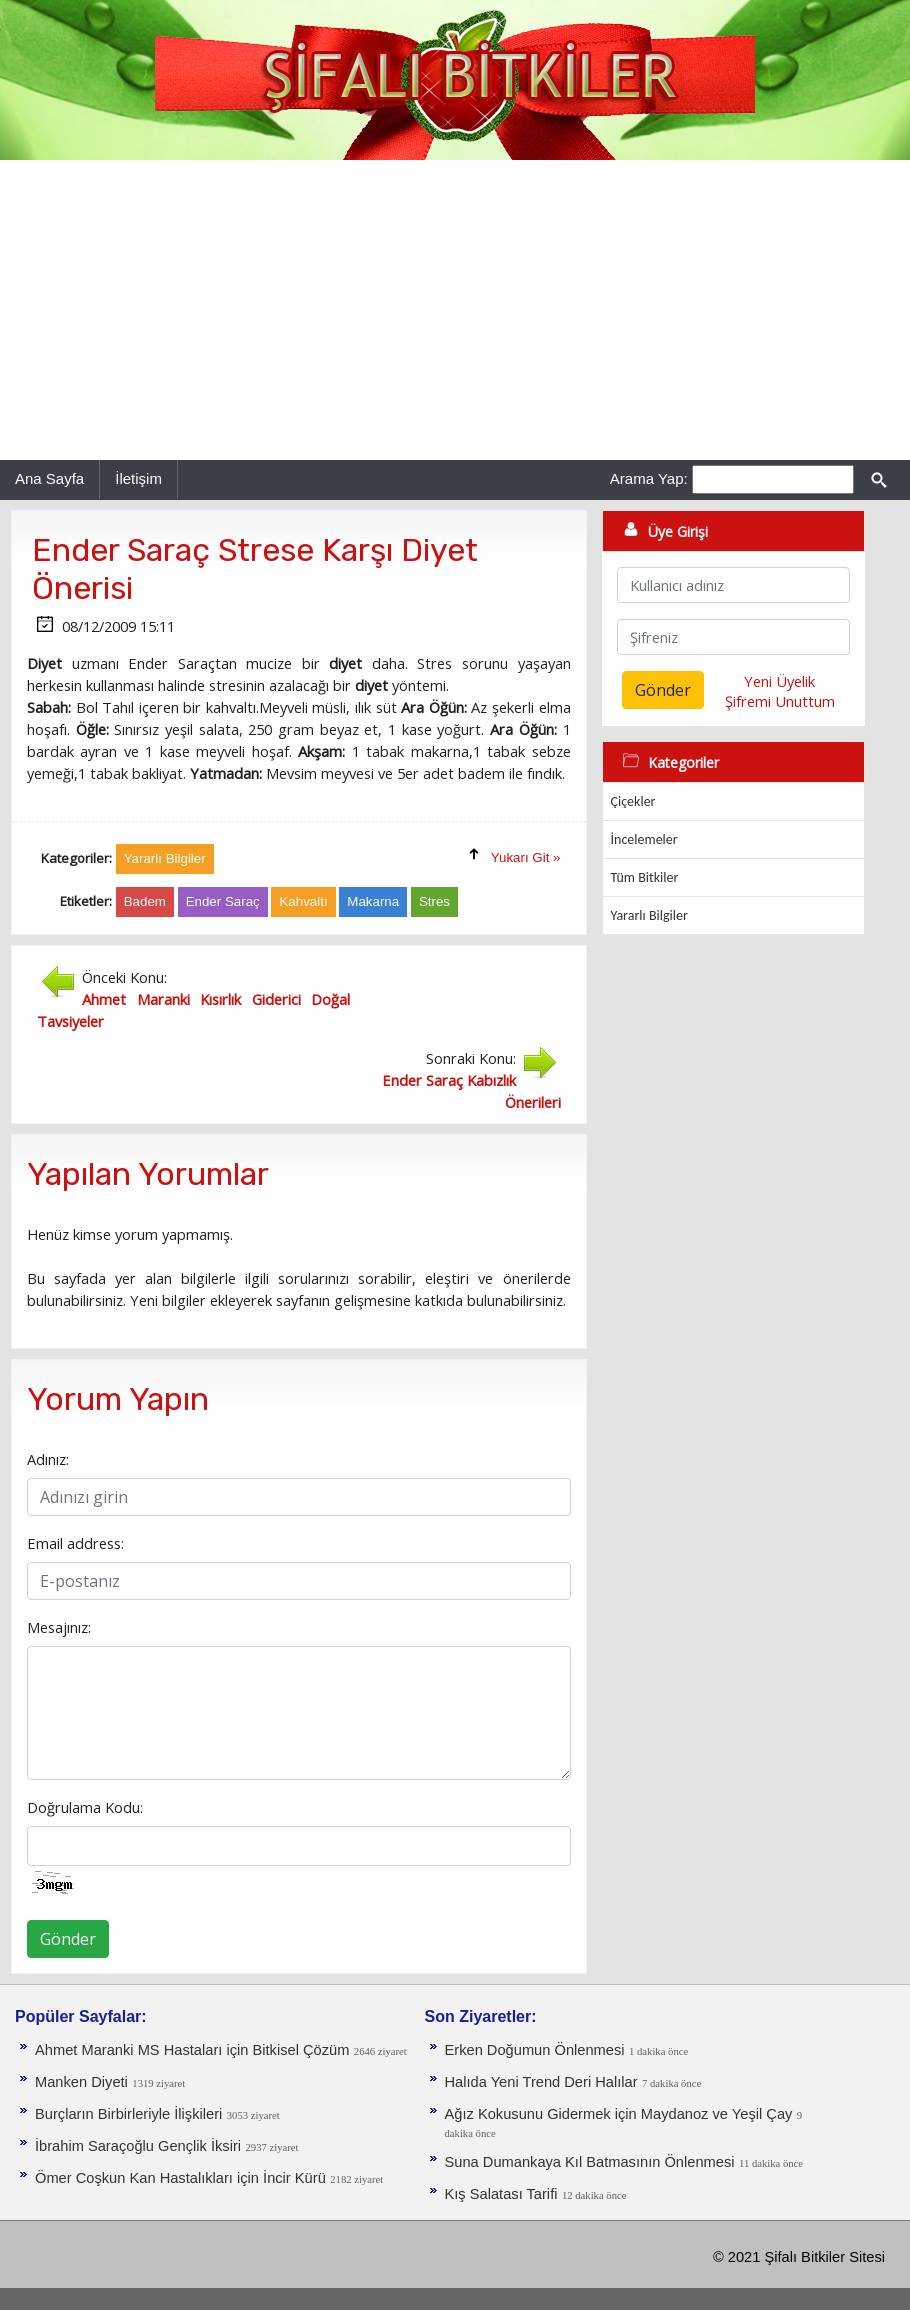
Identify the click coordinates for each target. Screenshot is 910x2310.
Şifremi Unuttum (780, 701)
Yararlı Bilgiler (649, 915)
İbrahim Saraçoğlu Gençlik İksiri (138, 2146)
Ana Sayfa (49, 478)
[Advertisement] (455, 310)
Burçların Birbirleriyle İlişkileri (128, 2114)
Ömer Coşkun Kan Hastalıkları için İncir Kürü (180, 2178)
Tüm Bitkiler (645, 877)
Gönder (68, 1939)
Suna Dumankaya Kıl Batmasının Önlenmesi (590, 2162)
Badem (145, 901)
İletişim (138, 478)
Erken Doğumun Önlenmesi (535, 2050)
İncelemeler (644, 839)
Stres (434, 901)
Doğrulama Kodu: (85, 1807)
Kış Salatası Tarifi (501, 2194)
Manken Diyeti (81, 2082)
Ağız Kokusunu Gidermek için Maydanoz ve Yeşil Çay (619, 2114)
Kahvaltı (303, 901)
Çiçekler (633, 801)
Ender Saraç (223, 901)
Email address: (75, 1543)
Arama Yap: (649, 478)
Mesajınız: (59, 1627)
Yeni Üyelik (779, 681)
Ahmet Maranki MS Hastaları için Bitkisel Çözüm (192, 2050)
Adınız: (48, 1459)
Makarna (373, 901)
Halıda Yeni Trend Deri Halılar (541, 2082)
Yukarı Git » (526, 857)
